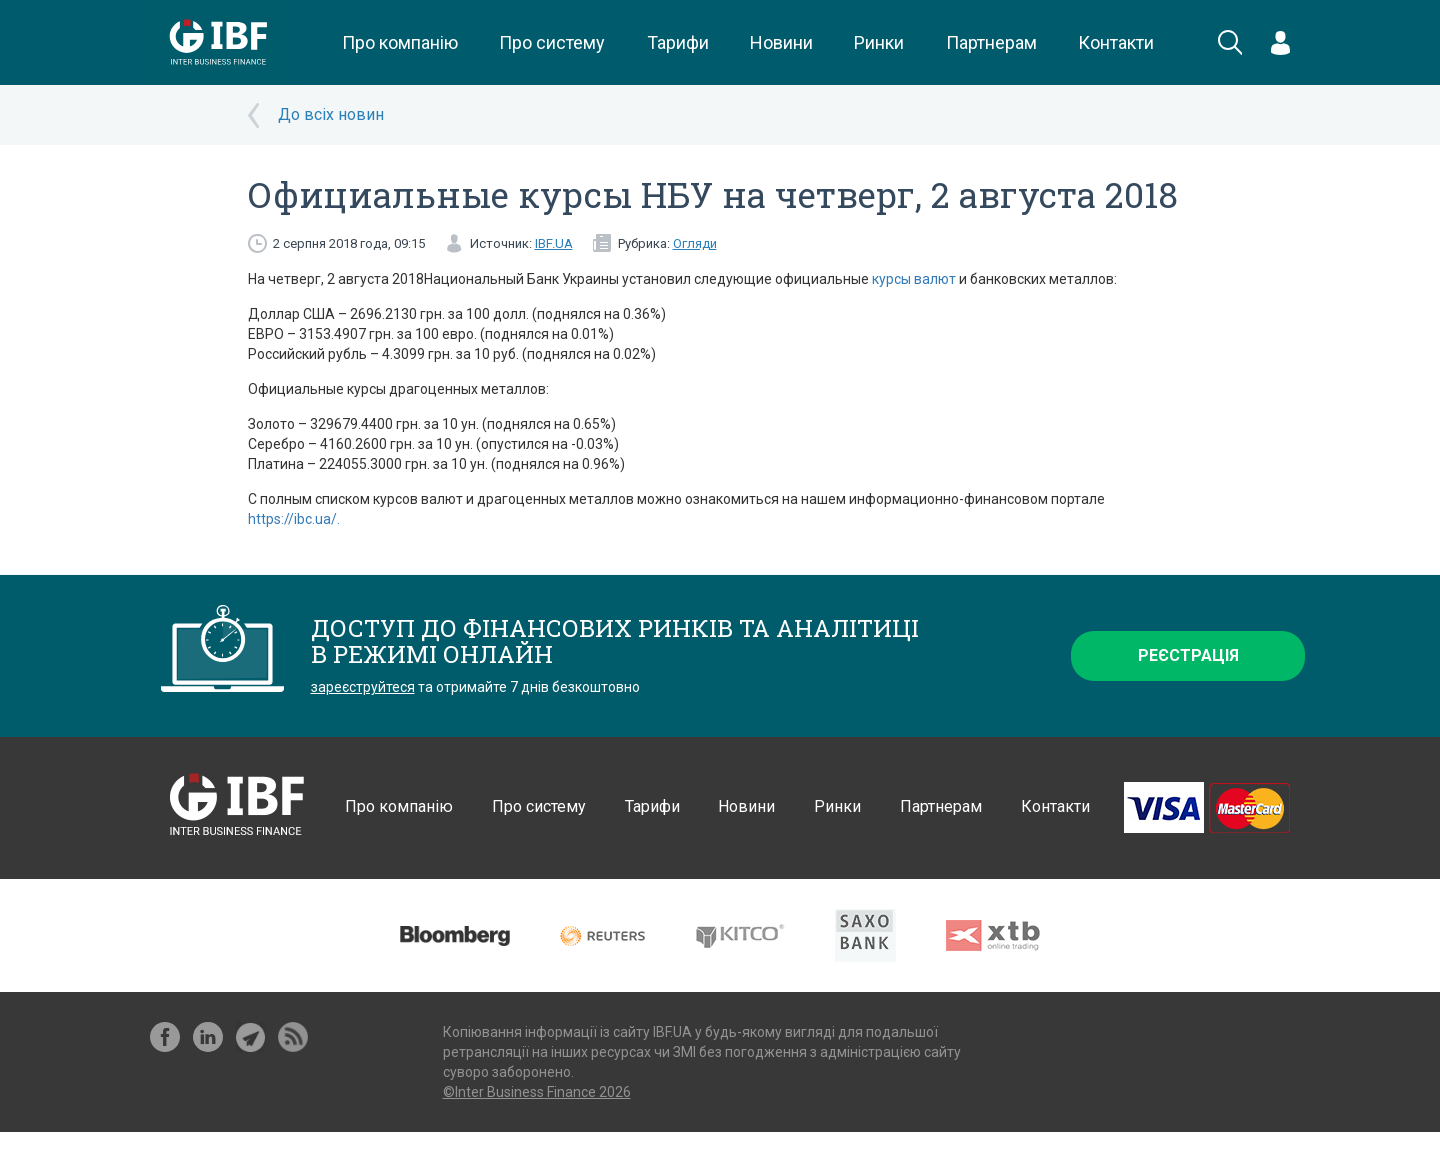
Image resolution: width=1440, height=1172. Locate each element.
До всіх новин (331, 114)
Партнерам (991, 42)
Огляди (695, 243)
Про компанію (400, 42)
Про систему (552, 42)
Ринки (879, 42)
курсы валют (914, 279)
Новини (781, 42)
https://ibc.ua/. (294, 519)
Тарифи (678, 42)
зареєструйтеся (363, 687)
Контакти (1116, 42)
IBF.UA (554, 243)
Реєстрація (1188, 655)
